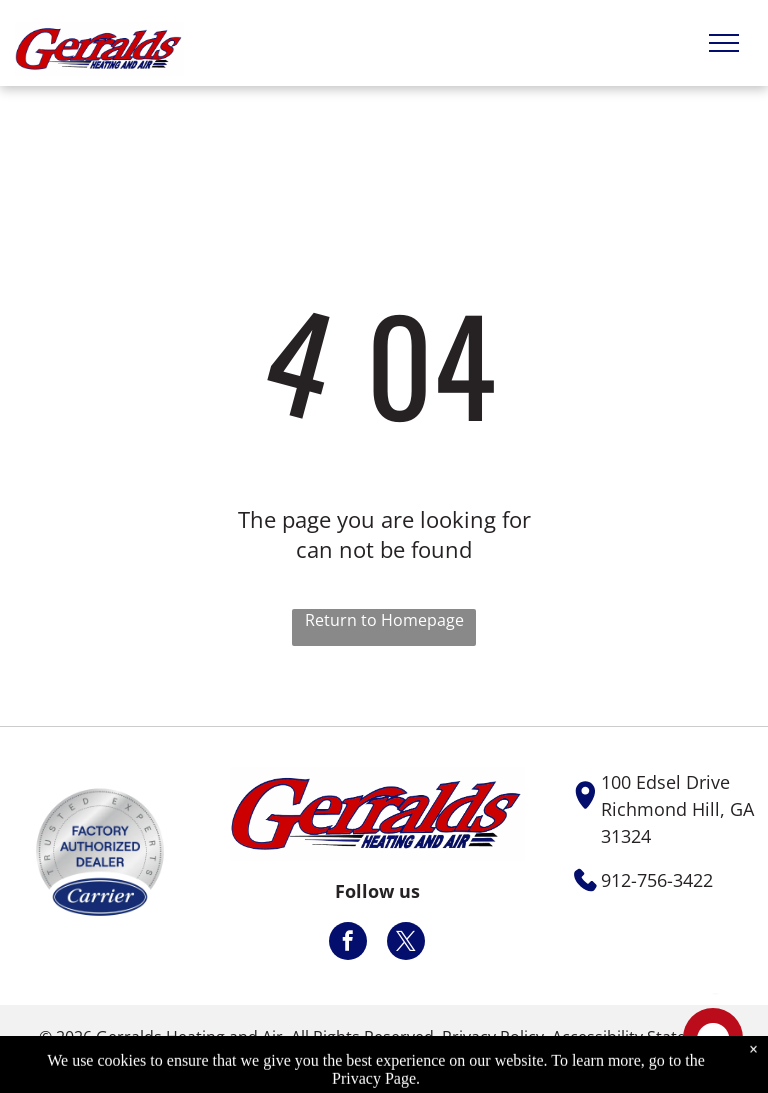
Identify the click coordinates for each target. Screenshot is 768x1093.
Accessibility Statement (639, 1037)
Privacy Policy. (495, 1037)
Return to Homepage (384, 620)
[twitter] (406, 943)
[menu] (724, 43)
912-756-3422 (657, 880)
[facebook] (348, 943)
